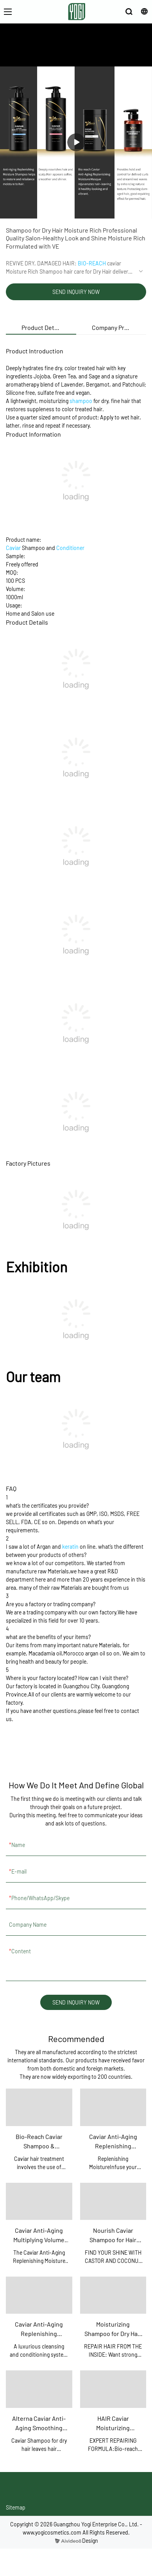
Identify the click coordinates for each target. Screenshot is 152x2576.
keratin (70, 1546)
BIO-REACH (92, 263)
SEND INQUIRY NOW (76, 291)
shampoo (81, 401)
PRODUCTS (91, 54)
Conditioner (70, 548)
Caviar (13, 548)
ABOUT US (60, 54)
